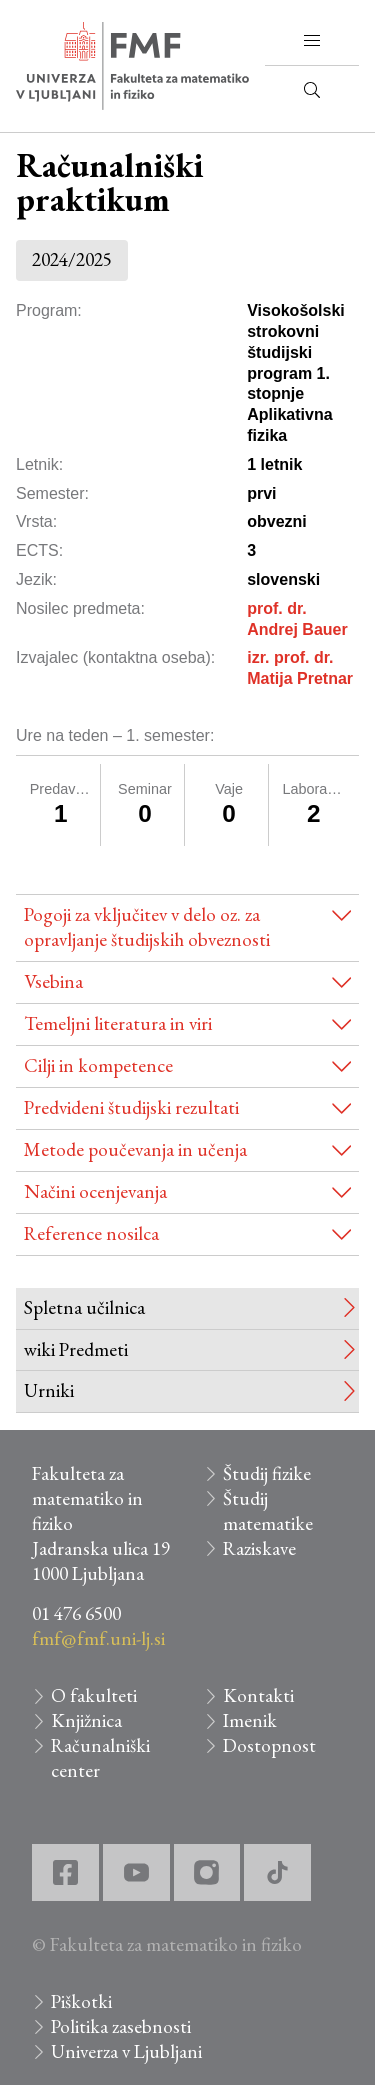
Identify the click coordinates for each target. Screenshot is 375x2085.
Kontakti (258, 1695)
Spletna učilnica (84, 1307)
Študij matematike (268, 1511)
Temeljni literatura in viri (118, 1023)
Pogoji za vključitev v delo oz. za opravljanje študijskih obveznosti (147, 927)
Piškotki (81, 2001)
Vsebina (53, 981)
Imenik (250, 1720)
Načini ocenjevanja (95, 1191)
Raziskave (259, 1548)
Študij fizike (267, 1473)
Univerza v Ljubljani (126, 2051)
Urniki (49, 1390)
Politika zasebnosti (121, 2026)
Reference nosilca (91, 1233)
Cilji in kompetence (98, 1065)
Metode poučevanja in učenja (135, 1149)
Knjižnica (86, 1720)
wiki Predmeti (76, 1349)
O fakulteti (94, 1695)
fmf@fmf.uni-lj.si (98, 1638)
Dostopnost (269, 1745)
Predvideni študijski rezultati (131, 1107)
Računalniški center (100, 1758)
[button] (312, 41)
